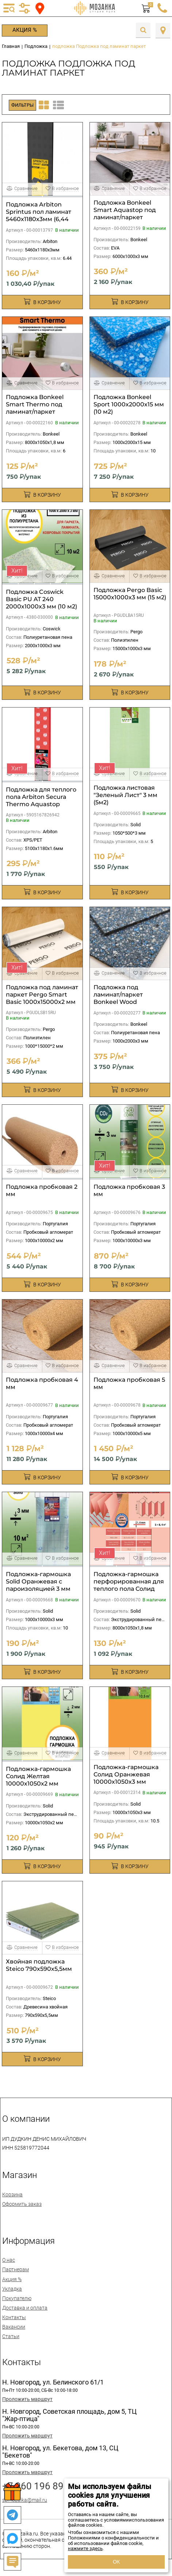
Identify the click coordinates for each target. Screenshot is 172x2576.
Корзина (12, 2194)
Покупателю (16, 2298)
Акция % (24, 30)
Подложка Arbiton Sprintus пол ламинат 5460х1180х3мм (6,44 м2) (38, 215)
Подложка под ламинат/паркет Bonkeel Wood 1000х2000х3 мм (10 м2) (129, 998)
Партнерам (15, 2269)
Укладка (12, 2289)
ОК (116, 2562)
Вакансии (13, 2327)
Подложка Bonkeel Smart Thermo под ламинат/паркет (35, 404)
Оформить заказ (22, 2204)
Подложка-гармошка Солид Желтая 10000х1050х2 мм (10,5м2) (38, 1779)
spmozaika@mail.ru (24, 2500)
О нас (8, 2260)
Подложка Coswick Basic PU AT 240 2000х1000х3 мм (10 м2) (41, 599)
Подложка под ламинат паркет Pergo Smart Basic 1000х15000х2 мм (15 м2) (42, 998)
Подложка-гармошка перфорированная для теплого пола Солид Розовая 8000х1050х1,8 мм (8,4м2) (128, 1589)
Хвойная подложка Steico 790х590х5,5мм (39, 1965)
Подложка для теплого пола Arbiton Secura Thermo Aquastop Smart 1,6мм (41, 800)
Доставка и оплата (24, 2308)
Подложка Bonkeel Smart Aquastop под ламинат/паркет (124, 210)
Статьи (10, 2336)
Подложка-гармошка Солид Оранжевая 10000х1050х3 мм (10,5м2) (125, 1778)
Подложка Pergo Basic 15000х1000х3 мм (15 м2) (129, 594)
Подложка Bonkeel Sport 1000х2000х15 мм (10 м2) (128, 404)
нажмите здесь (85, 2548)
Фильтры (22, 105)
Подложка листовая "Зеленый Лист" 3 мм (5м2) (125, 795)
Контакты (14, 2317)
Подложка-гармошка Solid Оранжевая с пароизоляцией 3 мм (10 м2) (38, 1585)
